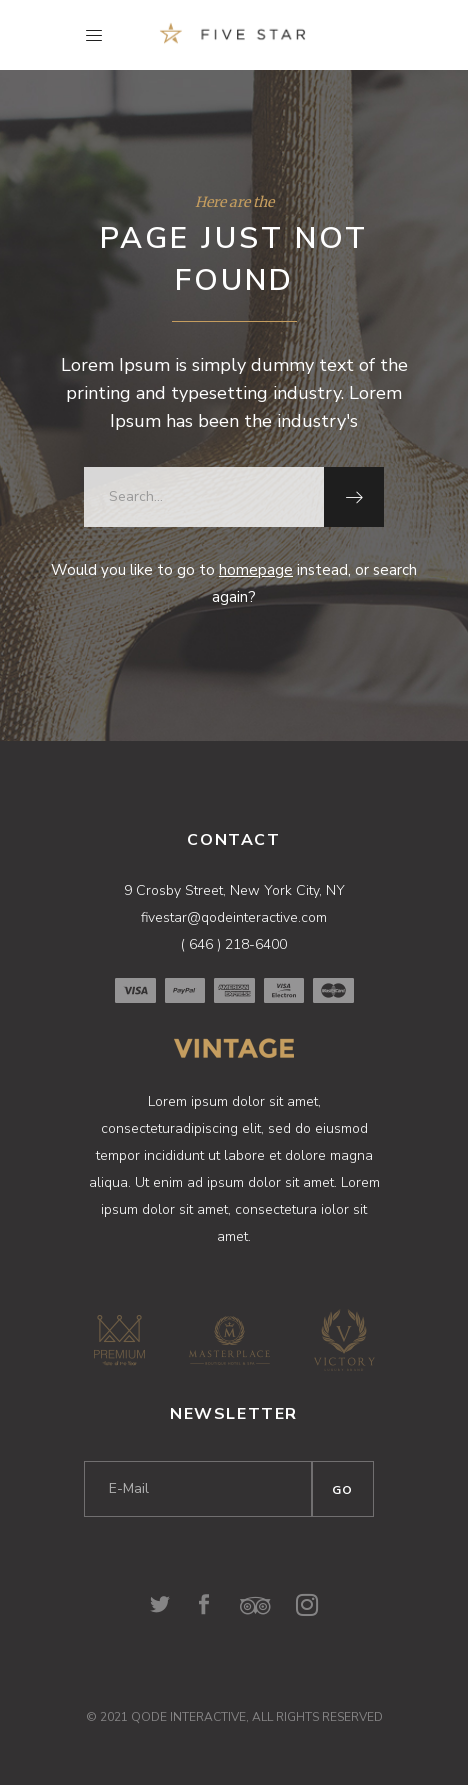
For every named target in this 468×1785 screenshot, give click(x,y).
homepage (256, 570)
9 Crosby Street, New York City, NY (234, 890)
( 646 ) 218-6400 (234, 944)
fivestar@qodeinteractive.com (234, 917)
